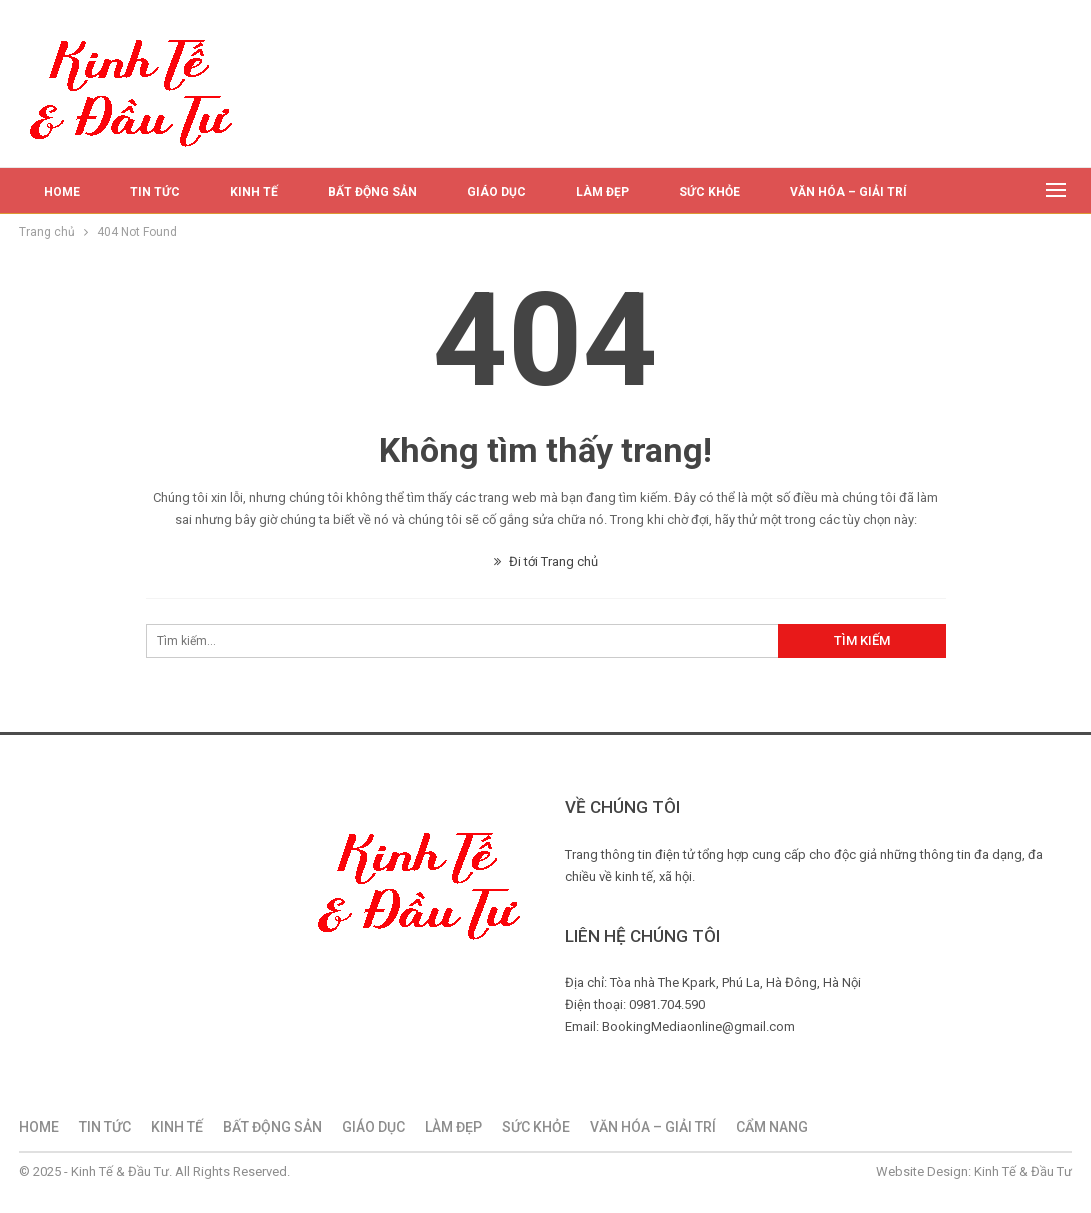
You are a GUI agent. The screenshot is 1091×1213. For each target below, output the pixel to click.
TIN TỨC (155, 192)
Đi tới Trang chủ (546, 561)
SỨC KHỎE (709, 192)
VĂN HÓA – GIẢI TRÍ (848, 192)
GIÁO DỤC (496, 192)
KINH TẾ (254, 192)
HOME (62, 192)
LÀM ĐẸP (602, 192)
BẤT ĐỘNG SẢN (372, 192)
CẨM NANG (772, 1127)
